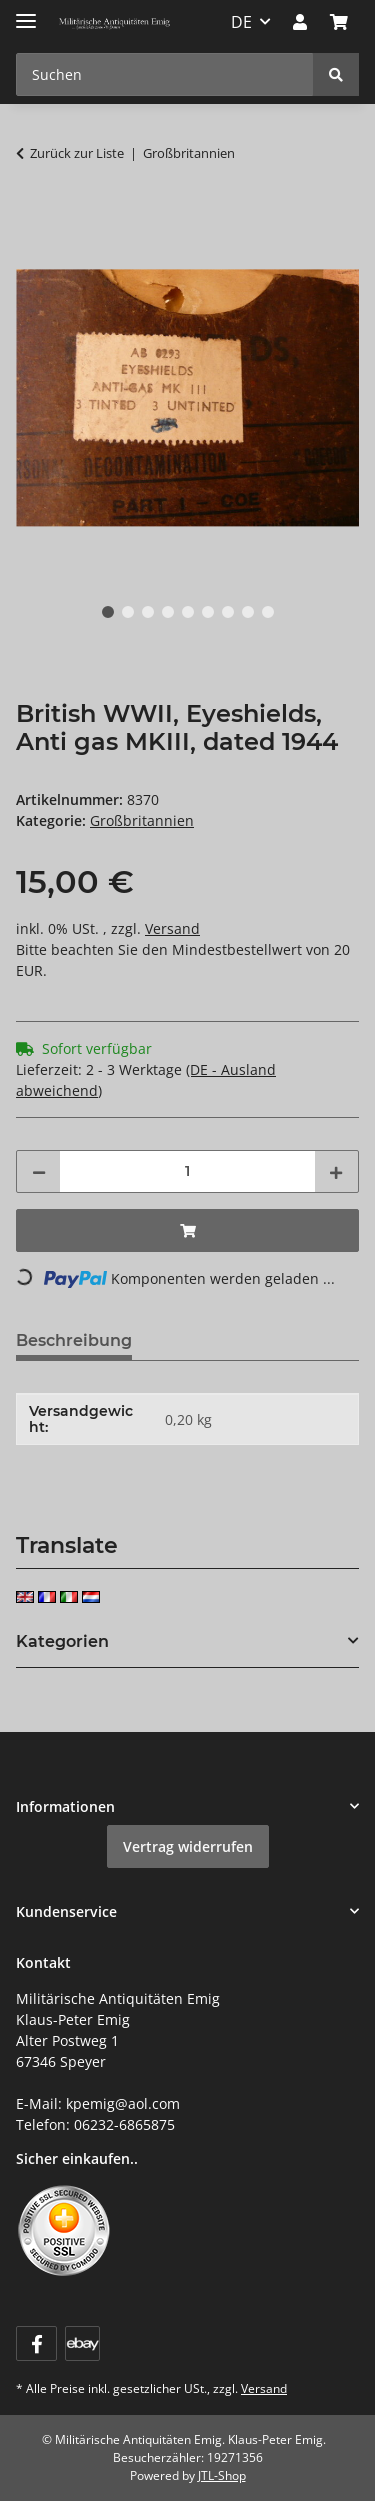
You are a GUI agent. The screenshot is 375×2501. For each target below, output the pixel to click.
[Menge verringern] (39, 1171)
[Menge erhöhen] (336, 1171)
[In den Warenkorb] (32, 216)
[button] (300, 22)
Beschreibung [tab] (74, 1340)
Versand (172, 928)
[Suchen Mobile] (165, 74)
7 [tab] (228, 612)
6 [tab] (208, 612)
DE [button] (241, 22)
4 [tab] (168, 612)
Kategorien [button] (62, 1641)
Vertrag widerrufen (188, 1846)
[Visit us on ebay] (82, 2343)
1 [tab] (108, 612)
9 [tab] (268, 612)
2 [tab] (128, 612)
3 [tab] (148, 612)
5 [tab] (188, 612)
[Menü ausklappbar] (26, 12)
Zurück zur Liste (77, 153)
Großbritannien (142, 820)
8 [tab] (248, 612)
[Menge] (187, 1171)
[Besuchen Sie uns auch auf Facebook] (36, 2343)
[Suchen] (336, 74)
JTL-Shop (222, 2475)
